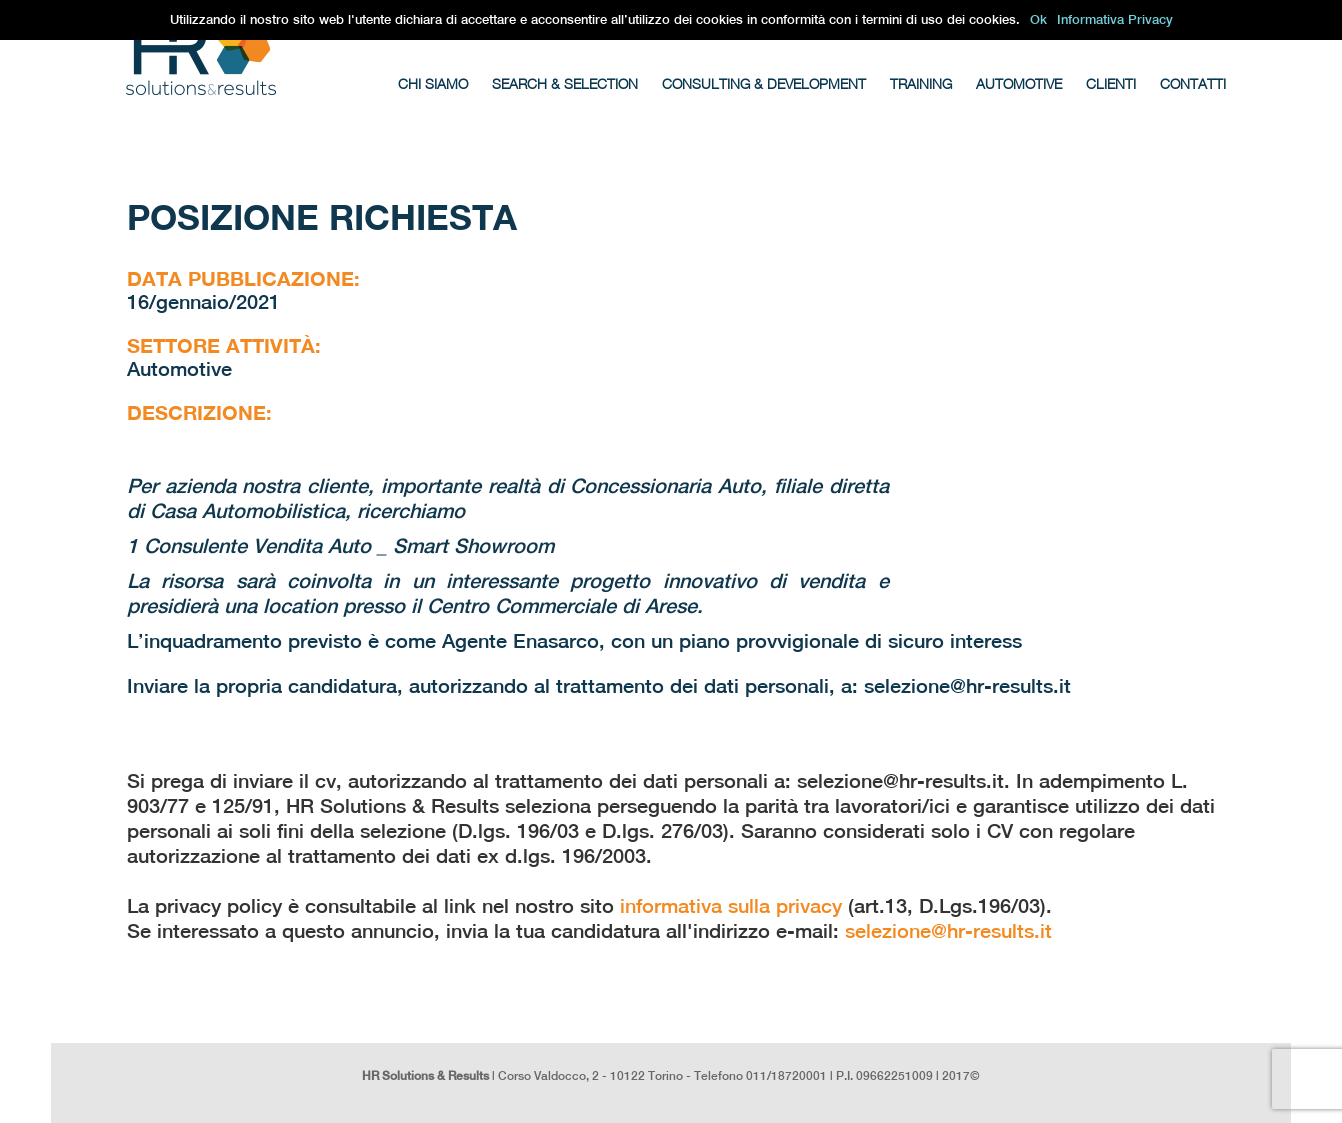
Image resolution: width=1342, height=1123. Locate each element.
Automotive (1019, 83)
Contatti (1193, 83)
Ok (1038, 19)
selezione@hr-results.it (948, 930)
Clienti (1111, 83)
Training (921, 83)
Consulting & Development (764, 83)
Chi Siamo (433, 83)
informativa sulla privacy (731, 905)
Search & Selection (565, 83)
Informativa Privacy (1115, 19)
